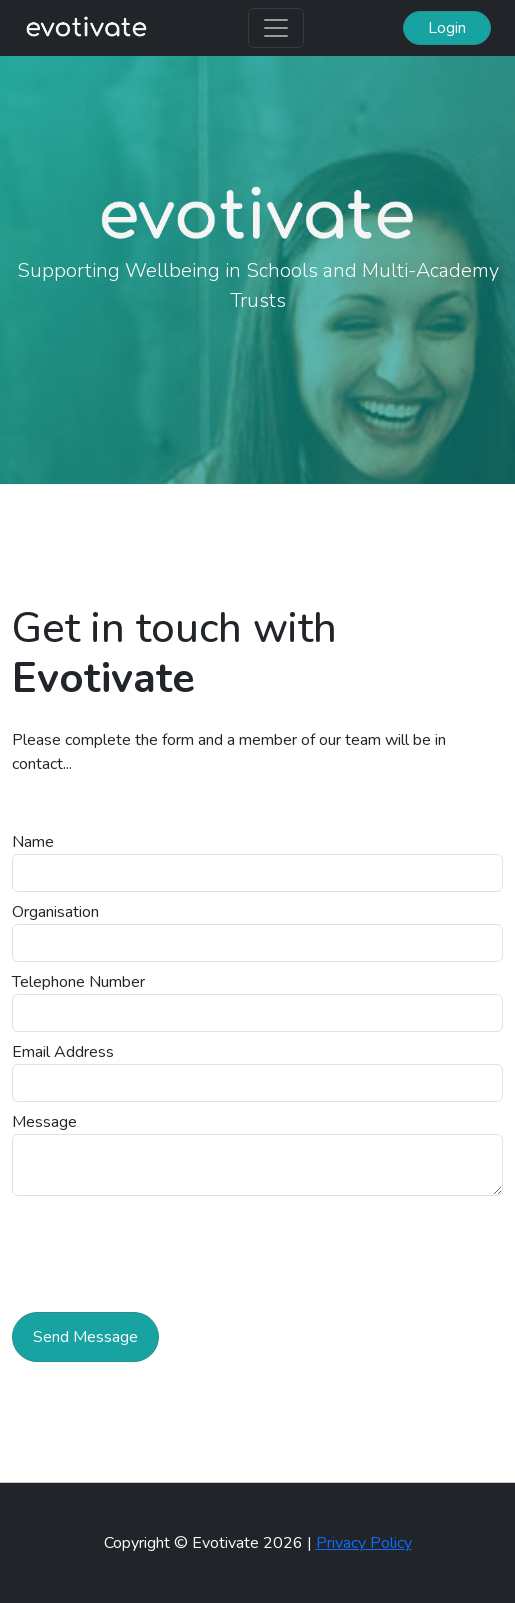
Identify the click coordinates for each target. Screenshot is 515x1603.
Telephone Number (78, 982)
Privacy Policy (364, 1543)
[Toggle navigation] (276, 28)
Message (44, 1122)
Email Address (63, 1052)
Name (33, 842)
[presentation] (164, 1243)
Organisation (55, 912)
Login (447, 28)
